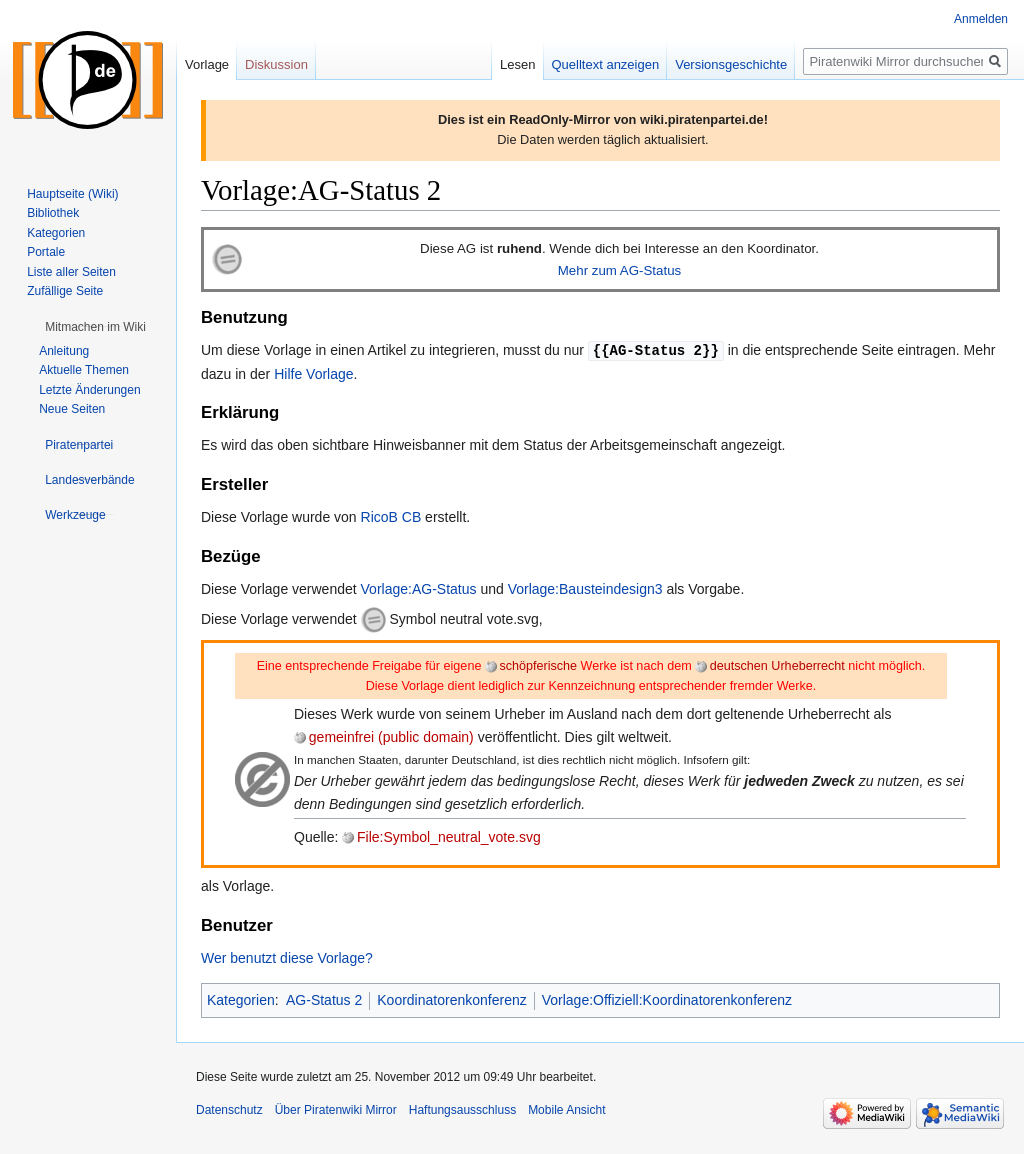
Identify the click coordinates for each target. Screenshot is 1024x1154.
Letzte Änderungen (89, 390)
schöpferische (538, 665)
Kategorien (241, 999)
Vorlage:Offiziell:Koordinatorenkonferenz (667, 999)
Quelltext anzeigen (606, 64)
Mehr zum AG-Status (619, 270)
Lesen (517, 64)
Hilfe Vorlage (313, 373)
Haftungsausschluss (462, 1109)
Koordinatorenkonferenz (451, 999)
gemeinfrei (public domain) (391, 736)
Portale (46, 252)
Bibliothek (53, 213)
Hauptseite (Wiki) (72, 194)
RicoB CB (391, 516)
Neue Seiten (72, 409)
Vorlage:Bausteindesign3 (585, 588)
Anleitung (64, 351)
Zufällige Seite (65, 291)
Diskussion (276, 64)
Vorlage (207, 64)
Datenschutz (229, 1109)
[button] (95, 327)
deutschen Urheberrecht (777, 665)
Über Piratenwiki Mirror (336, 1109)
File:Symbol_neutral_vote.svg (449, 836)
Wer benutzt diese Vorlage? (287, 957)
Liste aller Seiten (71, 272)
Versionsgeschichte (731, 64)
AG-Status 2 (324, 999)
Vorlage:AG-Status (419, 588)
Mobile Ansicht (566, 1109)
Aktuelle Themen (84, 370)
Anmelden (981, 19)
